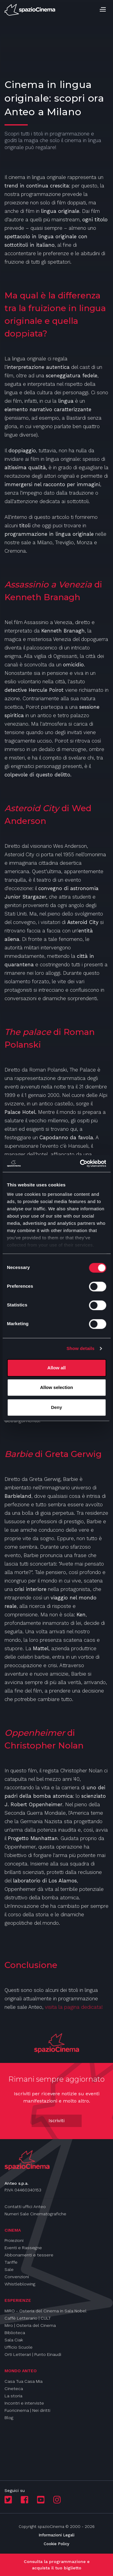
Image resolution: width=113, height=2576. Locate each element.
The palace (28, 1032)
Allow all (56, 1367)
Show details (81, 1348)
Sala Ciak (14, 2339)
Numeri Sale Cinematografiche (35, 2213)
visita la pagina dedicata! (74, 2007)
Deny (56, 1407)
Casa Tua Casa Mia (23, 2381)
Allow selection (56, 1387)
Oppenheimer (35, 1733)
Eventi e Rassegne (23, 2247)
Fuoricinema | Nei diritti (27, 2410)
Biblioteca (15, 2332)
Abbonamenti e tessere (29, 2254)
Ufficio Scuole (19, 2347)
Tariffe (11, 2262)
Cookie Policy (56, 2544)
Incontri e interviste (24, 2403)
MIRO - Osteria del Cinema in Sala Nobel (45, 2310)
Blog (9, 2417)
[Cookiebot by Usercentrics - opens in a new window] (80, 1163)
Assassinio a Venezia (48, 584)
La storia (13, 2395)
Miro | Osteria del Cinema (30, 2325)
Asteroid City (33, 808)
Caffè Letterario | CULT (28, 2318)
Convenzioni (17, 2276)
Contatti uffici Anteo (25, 2206)
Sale (9, 2269)
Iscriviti (56, 2120)
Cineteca (14, 2388)
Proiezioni (14, 2240)
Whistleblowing (20, 2284)
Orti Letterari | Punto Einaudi (33, 2354)
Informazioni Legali (56, 2535)
